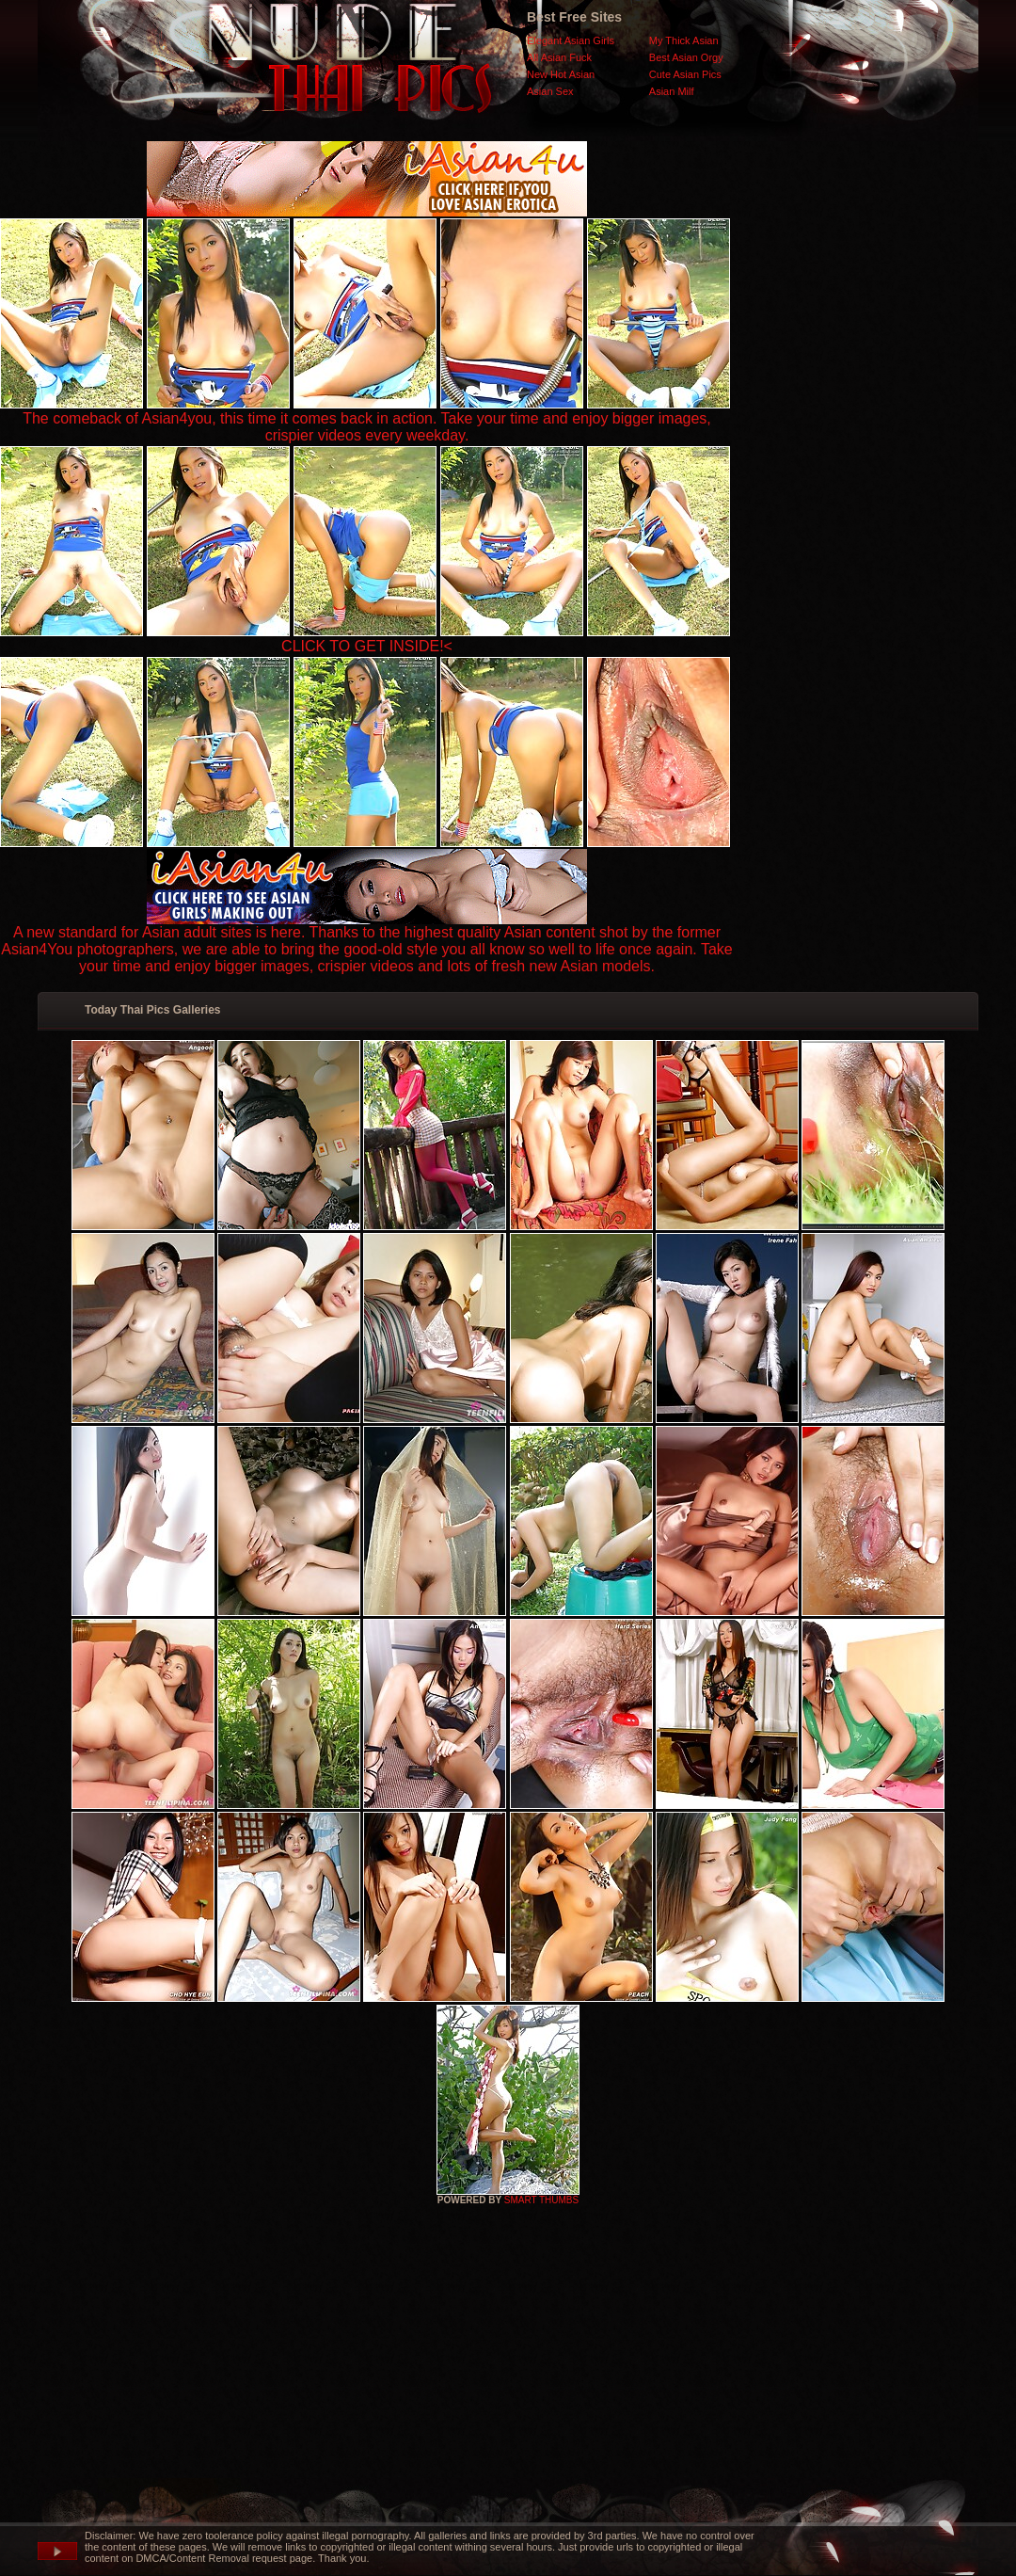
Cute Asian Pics (685, 74)
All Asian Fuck (559, 57)
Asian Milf (671, 91)
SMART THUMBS (541, 2200)
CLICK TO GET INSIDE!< (366, 646)
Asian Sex (550, 91)
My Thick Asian (684, 40)
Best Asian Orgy (686, 57)
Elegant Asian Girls (570, 40)
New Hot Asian (561, 74)
